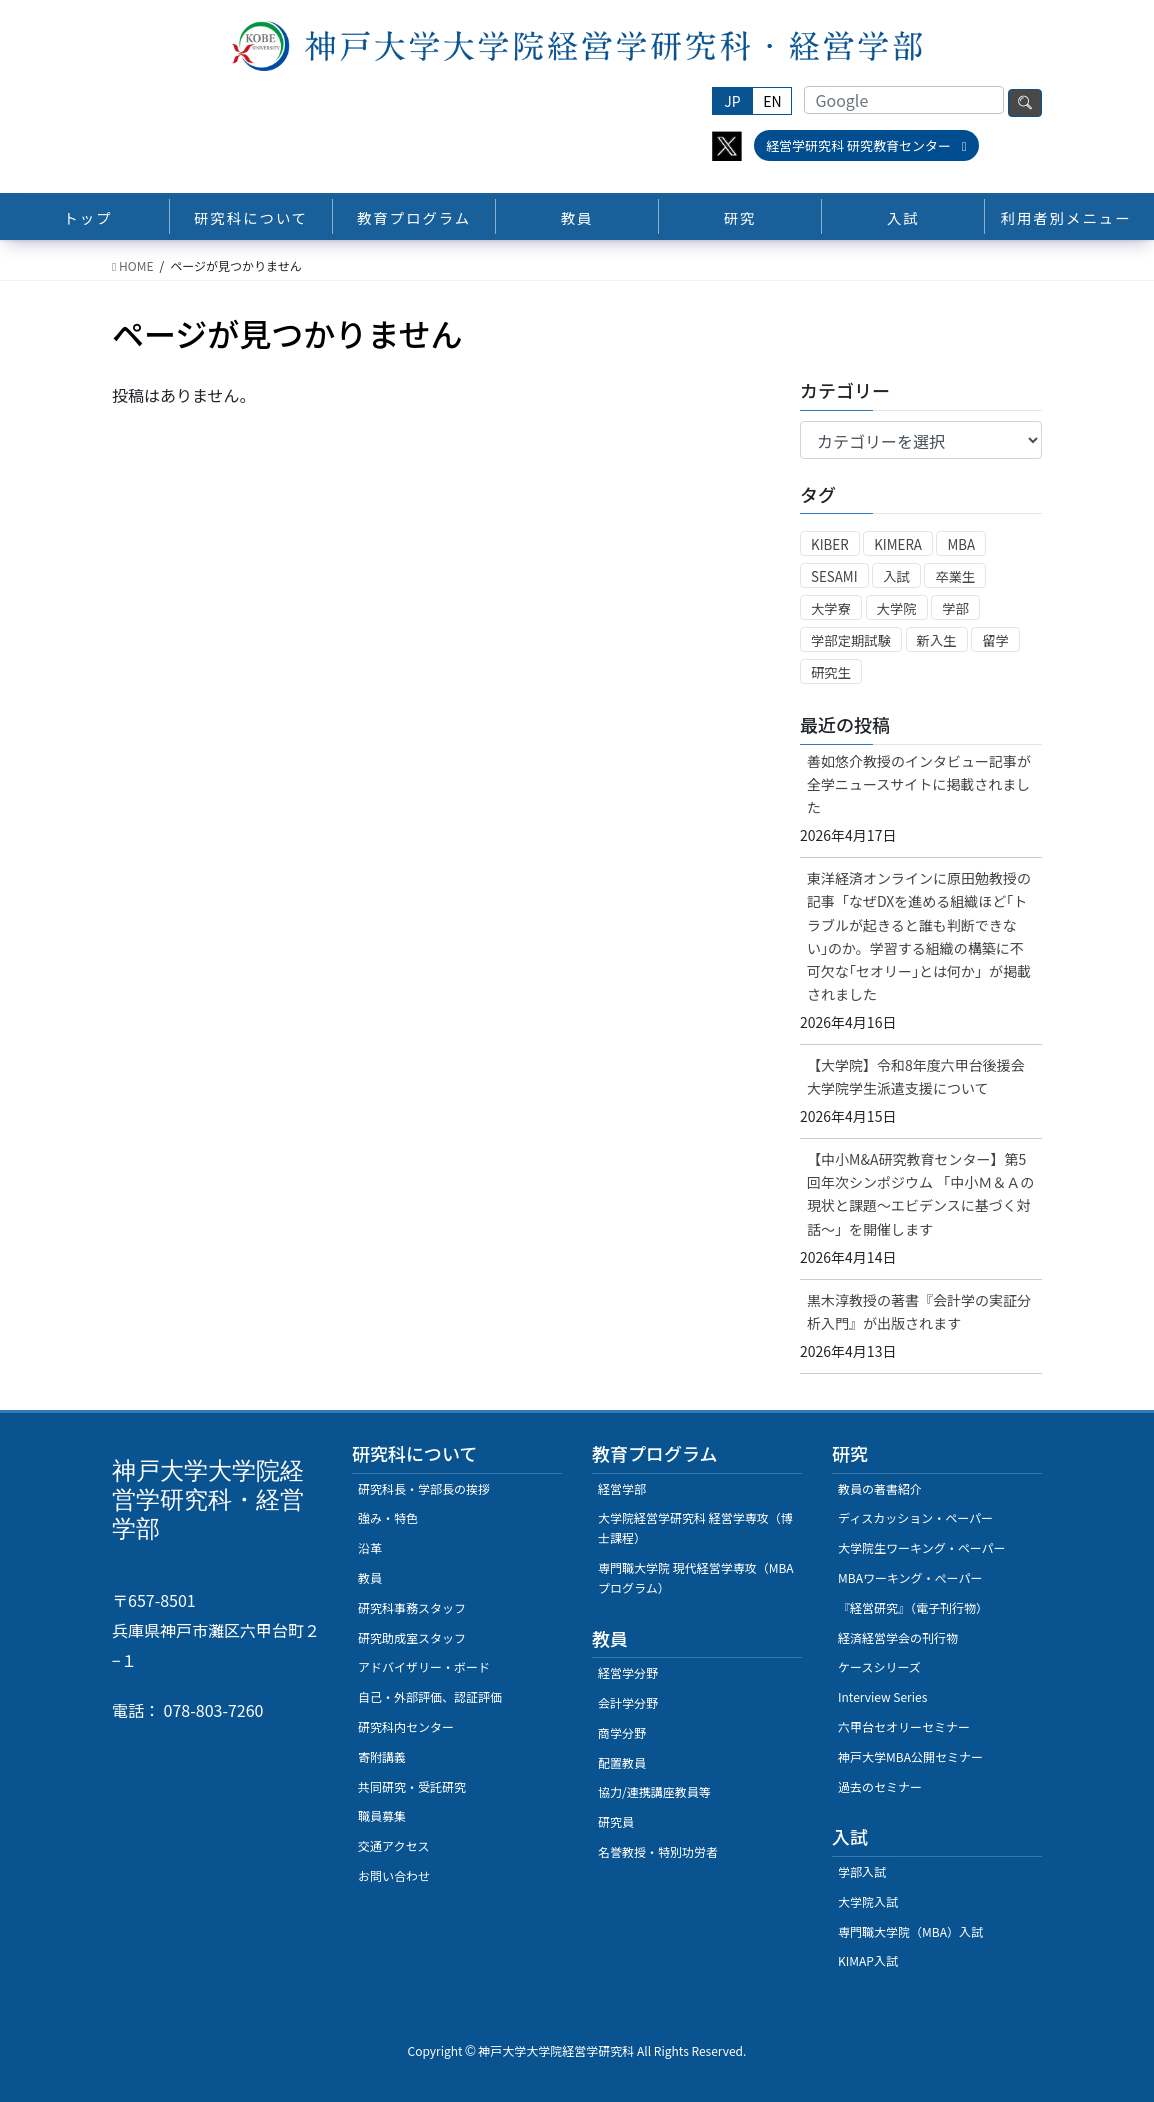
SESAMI (834, 576)
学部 (955, 608)
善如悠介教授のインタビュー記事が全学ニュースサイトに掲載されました (919, 784)
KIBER (830, 544)
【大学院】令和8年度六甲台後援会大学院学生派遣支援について (916, 1076)
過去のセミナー (880, 1786)
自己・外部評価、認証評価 (430, 1696)
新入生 (937, 640)
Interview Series (882, 1696)
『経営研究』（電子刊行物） (913, 1607)
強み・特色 (388, 1517)
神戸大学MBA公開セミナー (910, 1756)
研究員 (616, 1821)
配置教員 (622, 1762)
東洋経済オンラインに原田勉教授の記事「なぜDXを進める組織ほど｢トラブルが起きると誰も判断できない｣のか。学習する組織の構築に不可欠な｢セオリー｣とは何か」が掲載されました (919, 935)
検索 (1025, 103)
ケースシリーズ (879, 1666)
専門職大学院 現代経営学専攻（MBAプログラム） (696, 1577)
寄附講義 (382, 1756)
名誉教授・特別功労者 (658, 1851)
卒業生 (955, 576)
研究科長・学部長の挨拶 (424, 1488)
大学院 (897, 608)
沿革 (370, 1547)
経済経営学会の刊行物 (898, 1637)
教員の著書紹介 (880, 1488)
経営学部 (622, 1488)
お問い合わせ (394, 1875)
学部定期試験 (851, 640)
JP (732, 101)
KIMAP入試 (868, 1960)
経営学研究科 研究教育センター (866, 145)
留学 (995, 640)
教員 (370, 1577)
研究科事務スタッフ (412, 1607)
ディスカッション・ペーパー (915, 1517)
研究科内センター (406, 1726)
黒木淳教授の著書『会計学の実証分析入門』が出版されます (919, 1311)
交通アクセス (393, 1845)
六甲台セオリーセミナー (904, 1726)
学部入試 (862, 1871)
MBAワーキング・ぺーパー (910, 1577)
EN (772, 101)
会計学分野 (628, 1702)
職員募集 (382, 1815)
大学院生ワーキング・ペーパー (922, 1547)
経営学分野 (628, 1672)
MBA (961, 544)
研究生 (831, 672)
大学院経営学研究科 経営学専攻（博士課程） (695, 1527)
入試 (896, 576)
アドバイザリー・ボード (424, 1666)
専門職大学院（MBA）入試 (910, 1931)
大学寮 (831, 608)
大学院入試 (868, 1901)
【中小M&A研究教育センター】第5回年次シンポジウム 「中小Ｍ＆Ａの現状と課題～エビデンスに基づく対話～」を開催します (920, 1193)
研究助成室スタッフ (412, 1637)
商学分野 (622, 1732)
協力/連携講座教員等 (654, 1791)
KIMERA (898, 544)
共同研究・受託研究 (412, 1786)
